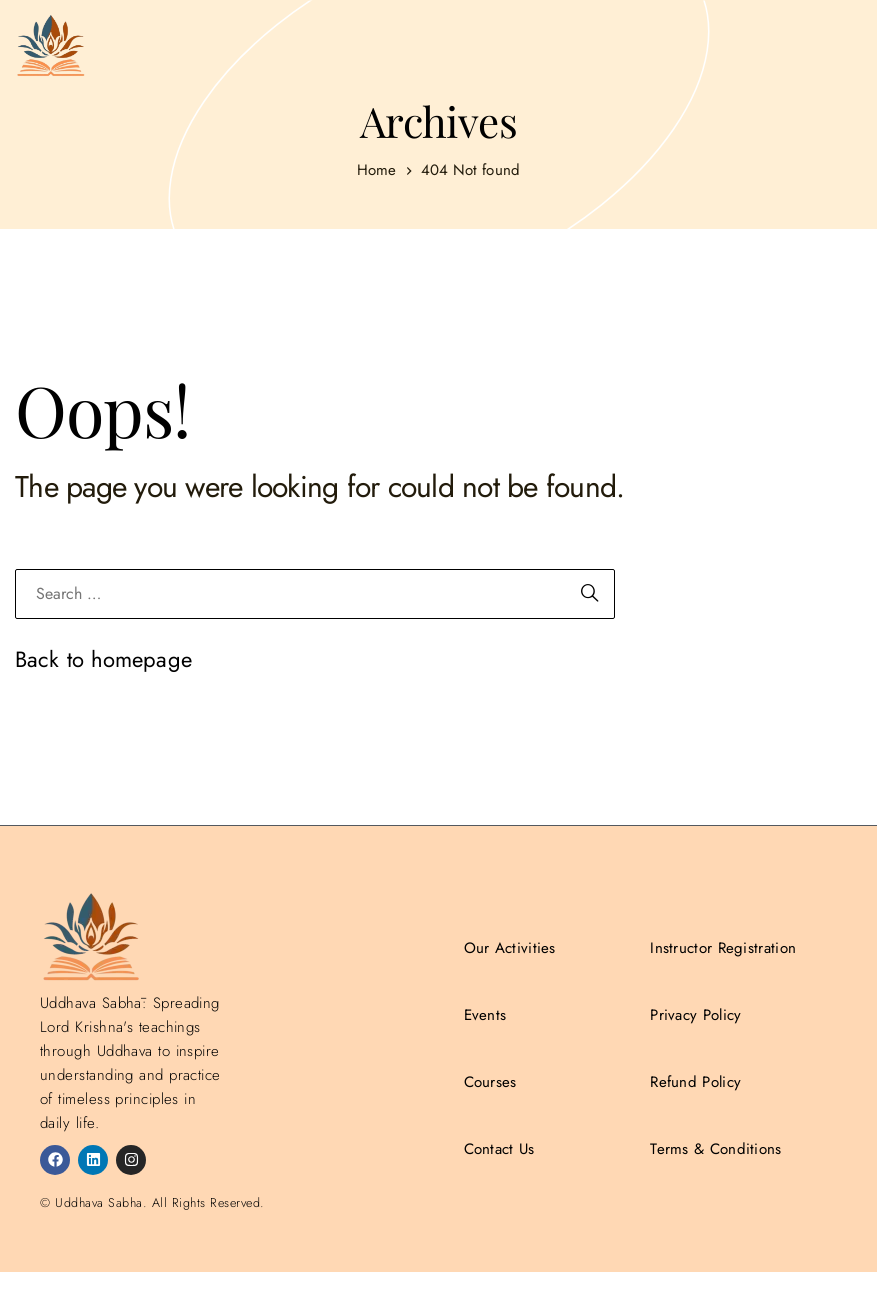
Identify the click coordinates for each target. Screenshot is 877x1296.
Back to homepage (103, 659)
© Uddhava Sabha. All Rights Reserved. (152, 1203)
